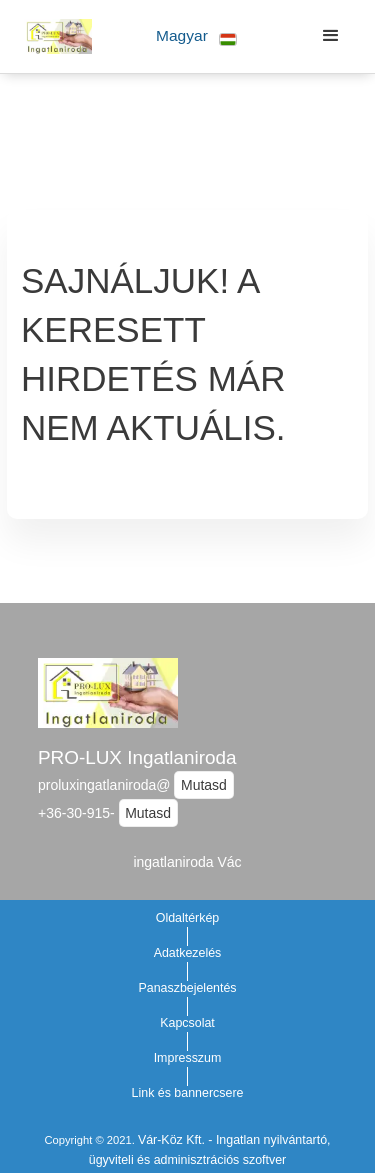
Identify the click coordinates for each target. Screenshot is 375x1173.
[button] (196, 36)
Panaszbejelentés (187, 988)
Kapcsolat (187, 1023)
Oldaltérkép (188, 918)
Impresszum (188, 1058)
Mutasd (204, 785)
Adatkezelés (188, 953)
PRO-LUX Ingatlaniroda (137, 757)
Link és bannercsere (188, 1093)
